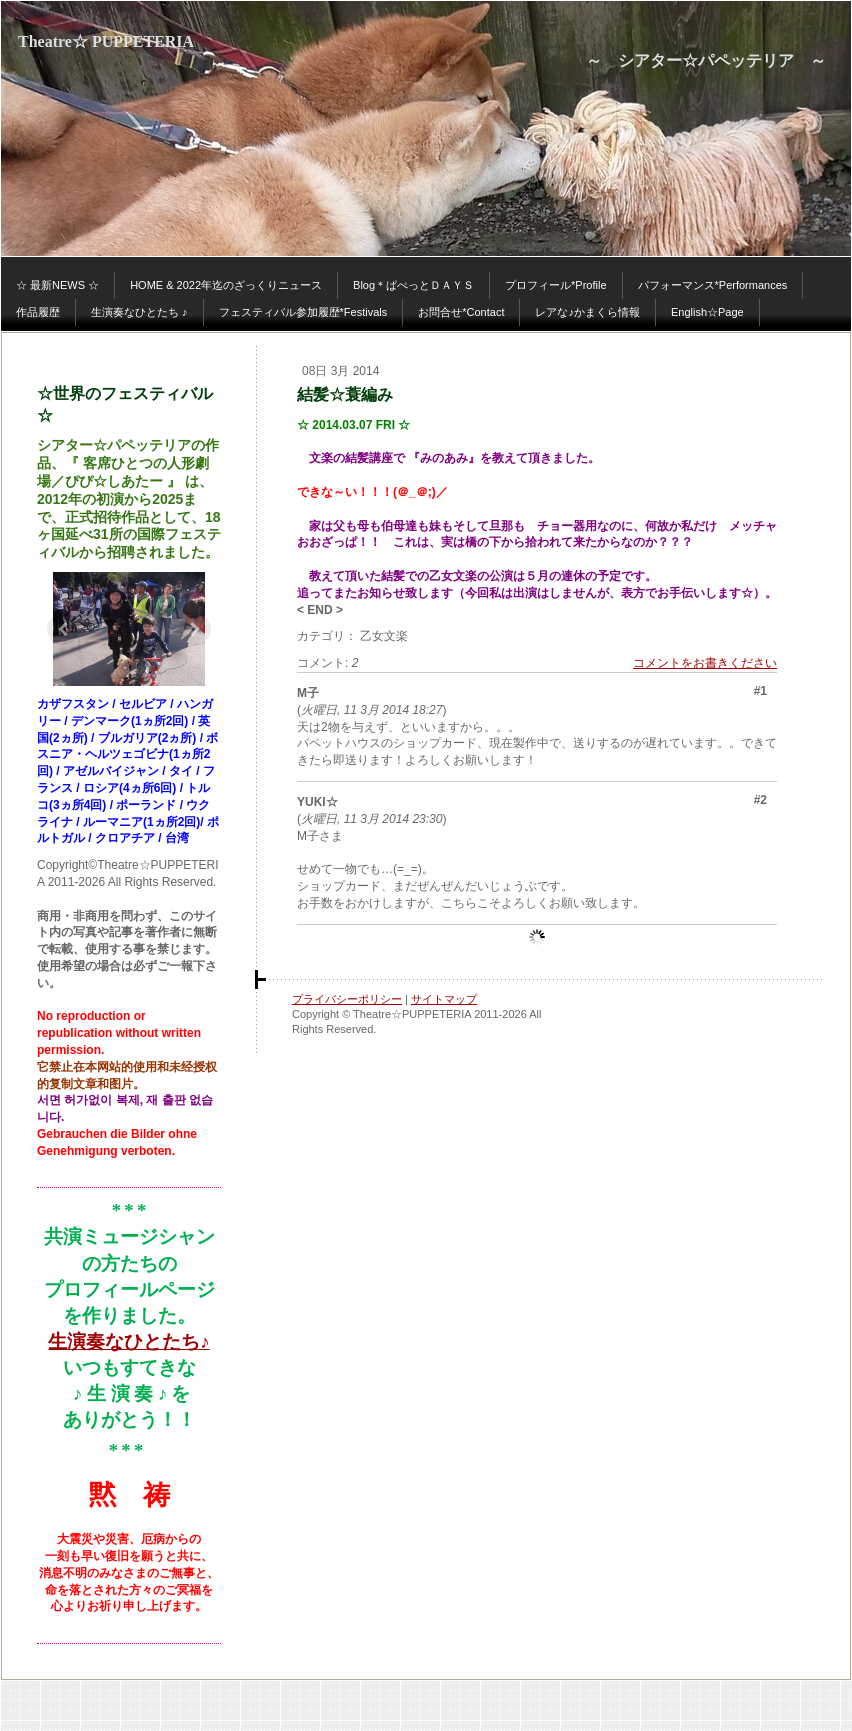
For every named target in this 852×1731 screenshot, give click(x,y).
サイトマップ (444, 999)
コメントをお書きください (705, 663)
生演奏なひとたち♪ (128, 1341)
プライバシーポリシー (347, 999)
